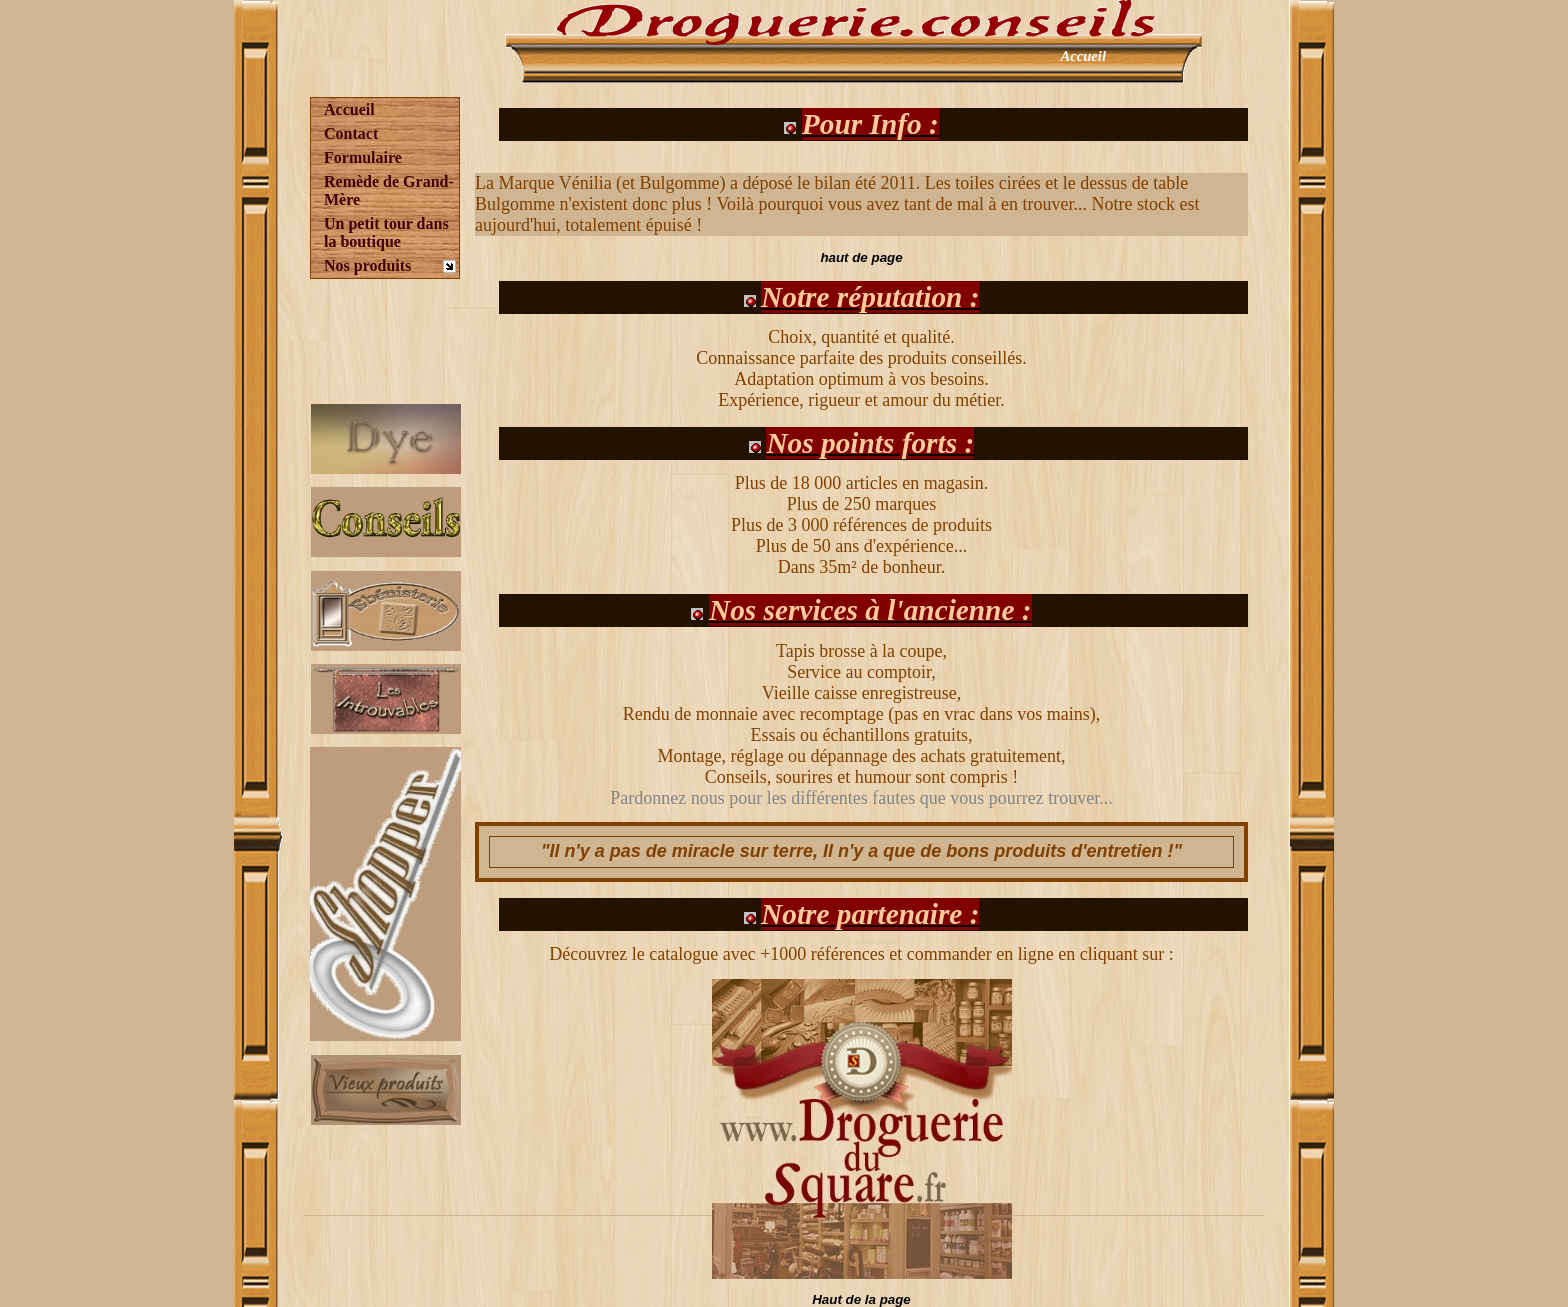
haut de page (861, 257)
